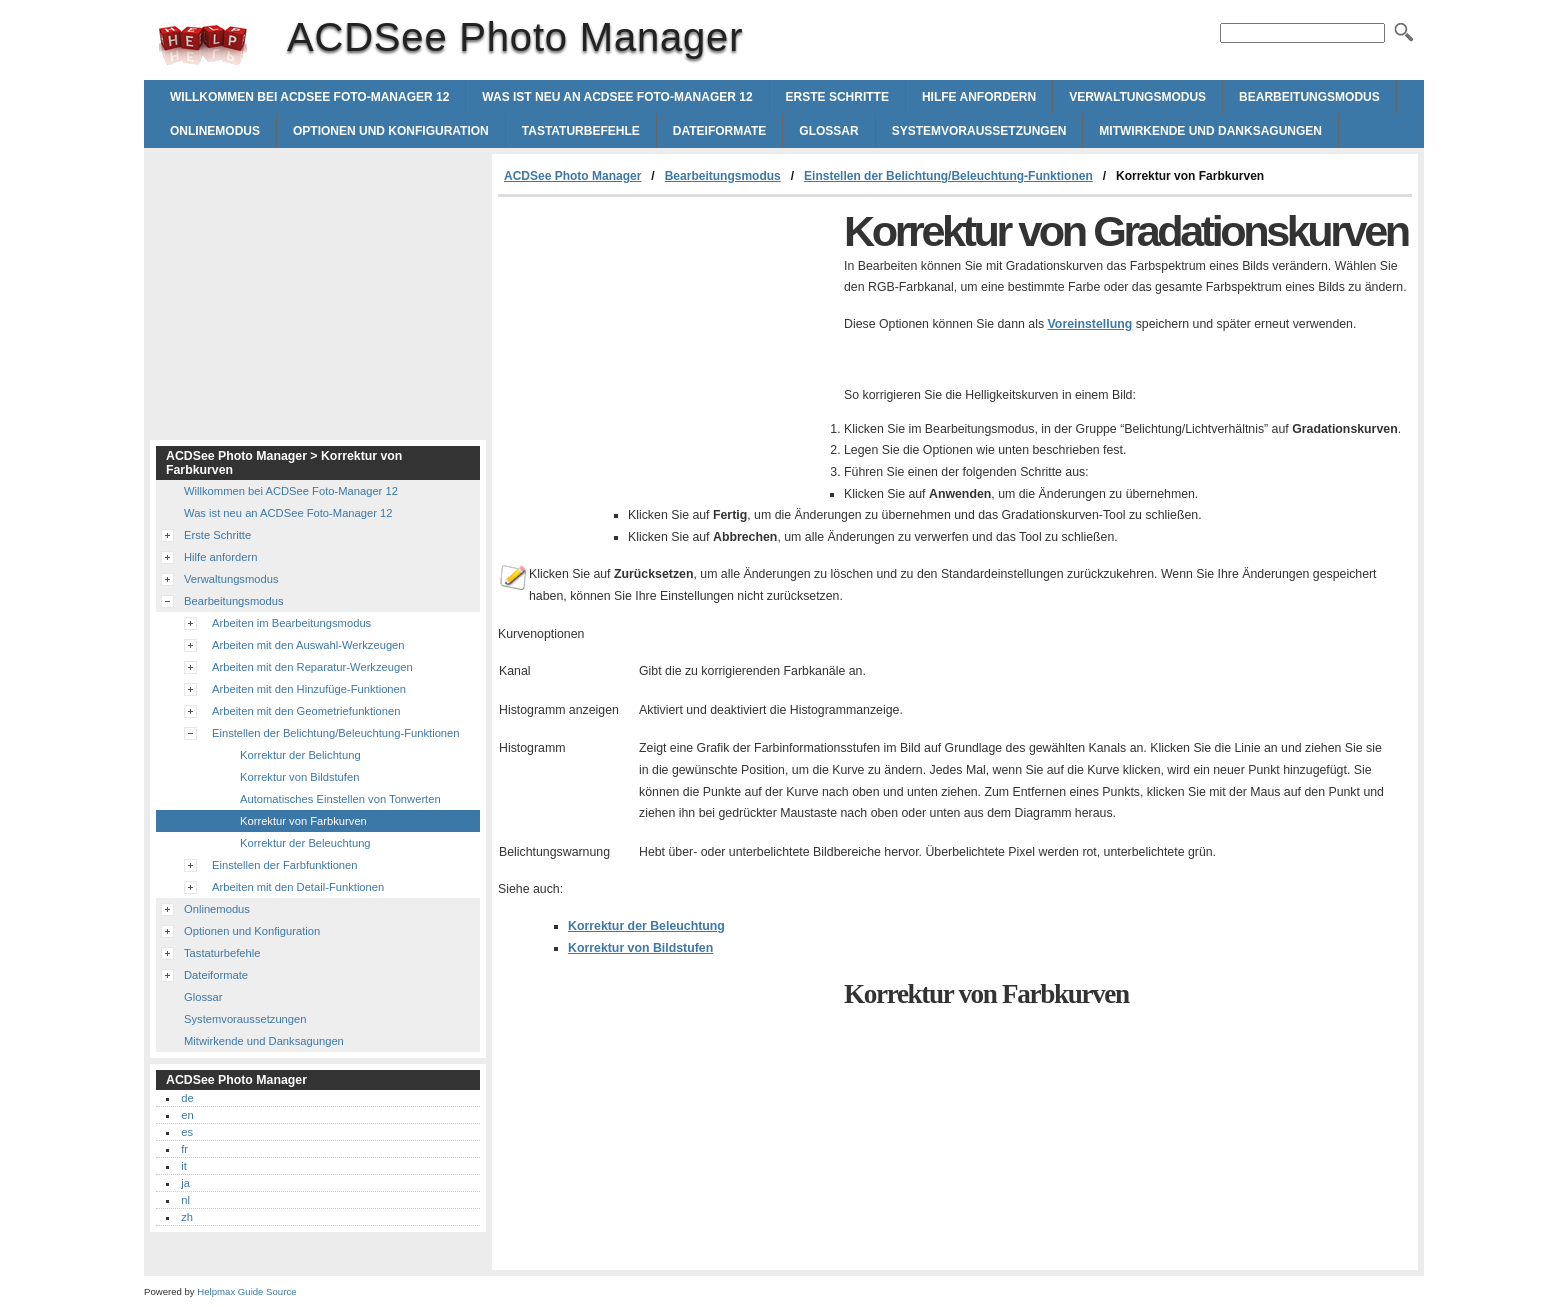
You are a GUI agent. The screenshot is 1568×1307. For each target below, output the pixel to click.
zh (187, 1217)
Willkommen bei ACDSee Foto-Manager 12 (309, 97)
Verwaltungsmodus (1137, 97)
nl (185, 1200)
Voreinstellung (1090, 324)
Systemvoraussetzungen (979, 131)
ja (185, 1183)
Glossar (828, 131)
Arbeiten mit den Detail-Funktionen (298, 887)
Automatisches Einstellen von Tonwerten (340, 799)
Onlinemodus (215, 131)
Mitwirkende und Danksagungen (1210, 131)
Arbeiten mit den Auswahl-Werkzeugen (308, 645)
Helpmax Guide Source (246, 1291)
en (187, 1115)
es (187, 1132)
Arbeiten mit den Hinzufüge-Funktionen (309, 689)
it (184, 1166)
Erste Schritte (837, 97)
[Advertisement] (666, 347)
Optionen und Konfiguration (391, 131)
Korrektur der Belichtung (300, 755)
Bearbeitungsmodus (1309, 97)
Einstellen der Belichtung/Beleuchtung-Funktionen (948, 176)
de (187, 1098)
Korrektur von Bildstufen (640, 948)
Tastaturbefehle (581, 131)
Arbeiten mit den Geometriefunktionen (306, 711)
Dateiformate (720, 131)
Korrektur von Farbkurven (303, 821)
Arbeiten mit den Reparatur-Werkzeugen (312, 667)
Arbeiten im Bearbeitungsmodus (291, 623)
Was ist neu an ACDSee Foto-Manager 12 (617, 97)
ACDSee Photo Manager (203, 45)
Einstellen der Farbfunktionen (285, 865)
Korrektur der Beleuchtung (646, 926)
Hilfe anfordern (979, 97)
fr (184, 1149)
